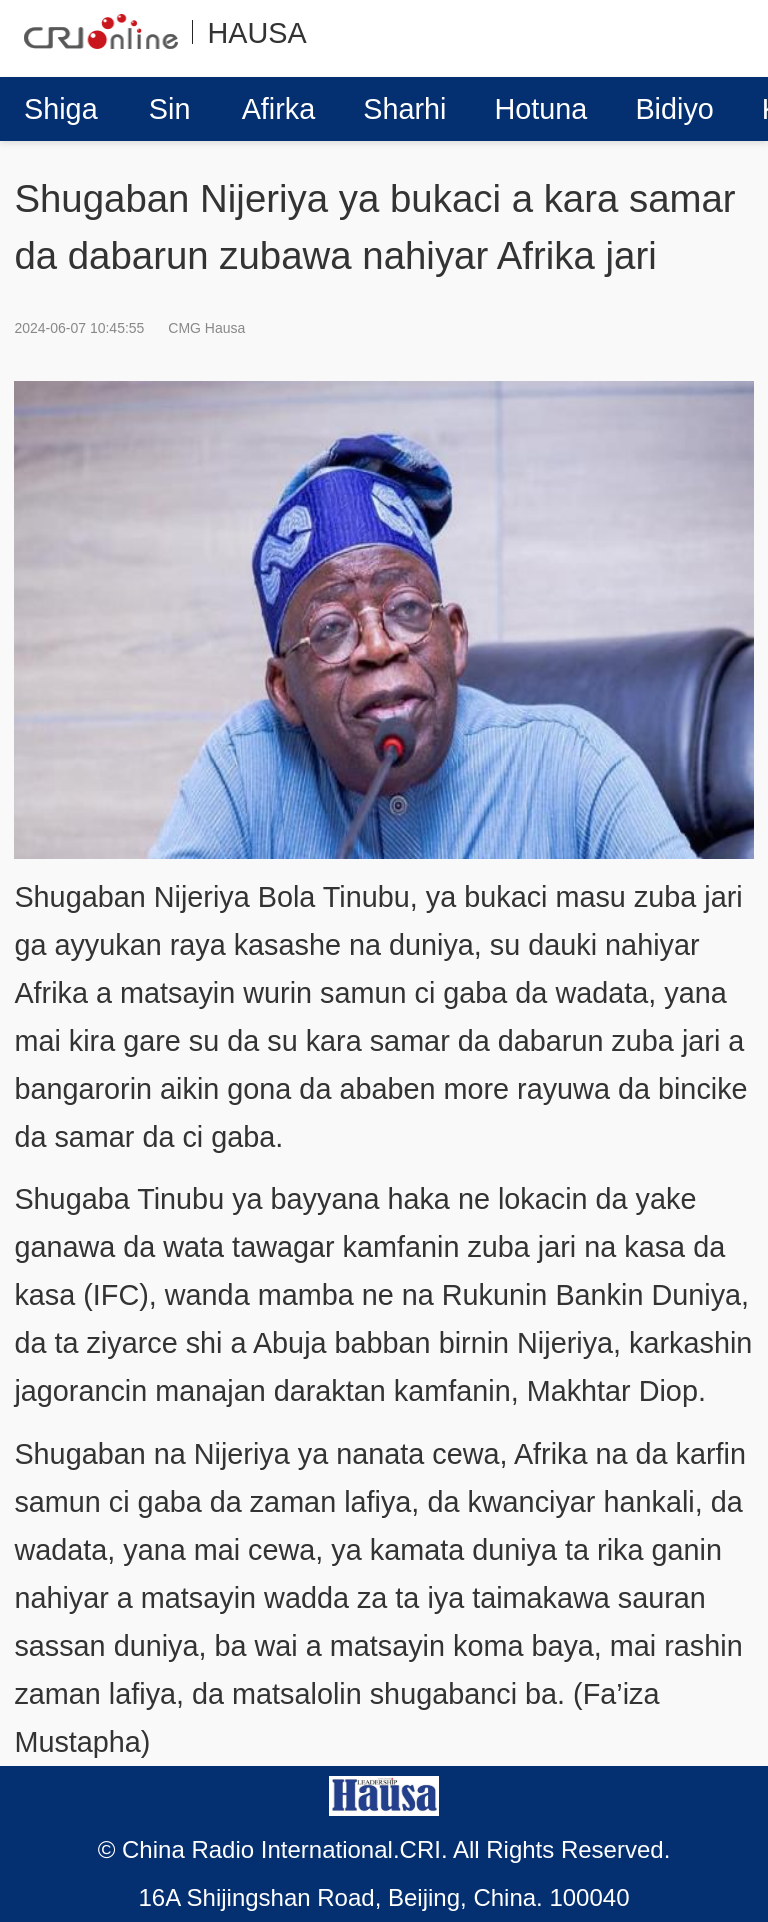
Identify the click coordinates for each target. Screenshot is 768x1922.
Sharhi (404, 109)
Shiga (61, 109)
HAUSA (256, 33)
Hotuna (541, 109)
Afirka (279, 109)
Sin (170, 109)
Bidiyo (674, 109)
